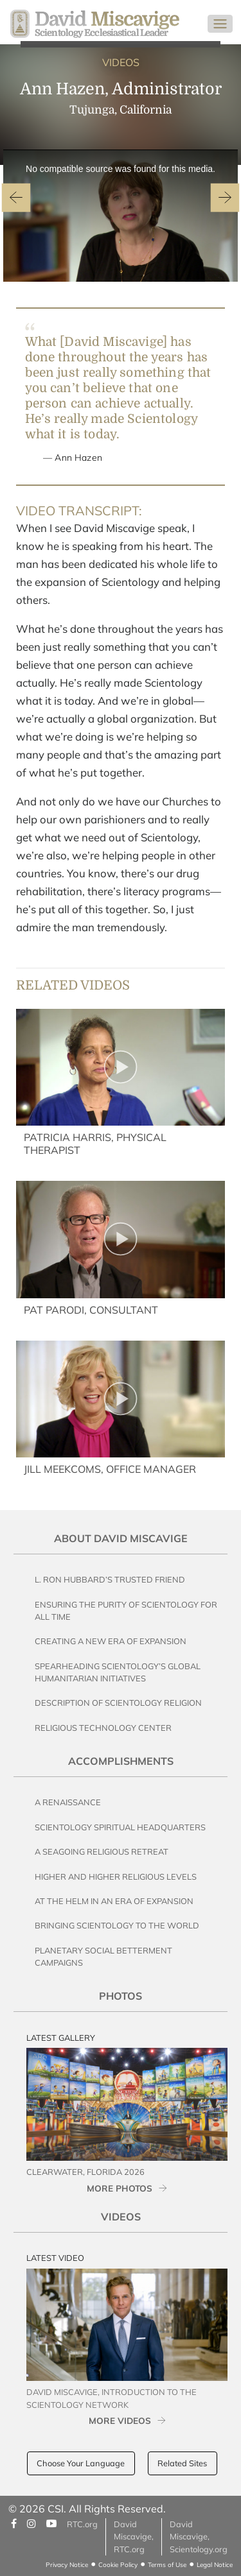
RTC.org (82, 2524)
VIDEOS (120, 62)
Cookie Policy (118, 2565)
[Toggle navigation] (220, 24)
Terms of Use (167, 2565)
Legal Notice (215, 2565)
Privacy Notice (67, 2565)
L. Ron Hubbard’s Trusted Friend (110, 1579)
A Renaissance (68, 1802)
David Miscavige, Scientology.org (199, 2536)
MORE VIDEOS (120, 2420)
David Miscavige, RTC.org (134, 2536)
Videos (121, 2216)
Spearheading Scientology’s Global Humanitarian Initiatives (118, 1672)
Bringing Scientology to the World (117, 1925)
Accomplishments (121, 1761)
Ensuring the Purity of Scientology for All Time (126, 1610)
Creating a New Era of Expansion (110, 1641)
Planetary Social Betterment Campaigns (103, 1956)
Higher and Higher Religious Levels (116, 1876)
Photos (120, 1995)
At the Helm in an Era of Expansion (114, 1901)
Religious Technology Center (103, 1727)
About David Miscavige (121, 1538)
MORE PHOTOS (119, 2188)
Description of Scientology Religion (118, 1702)
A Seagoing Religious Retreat (101, 1851)
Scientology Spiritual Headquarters (120, 1827)
